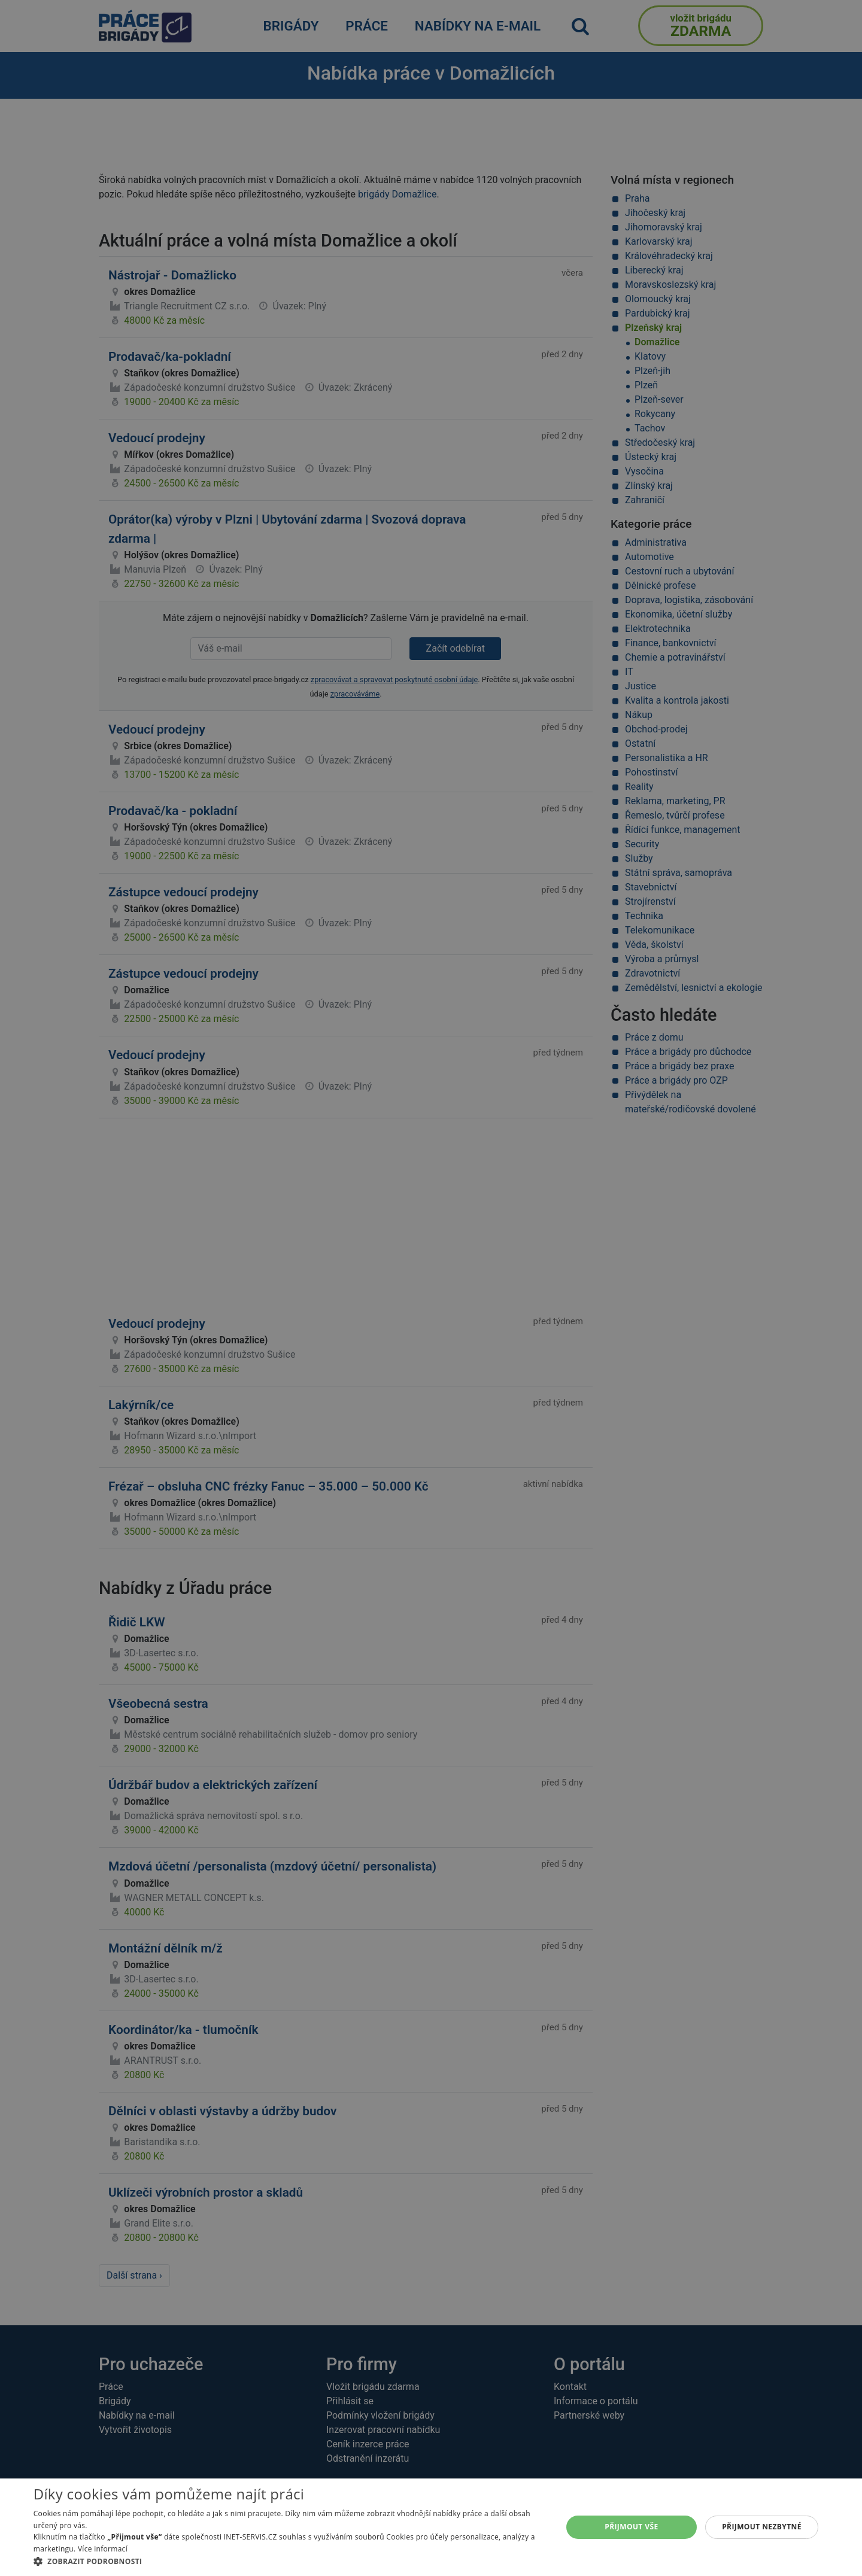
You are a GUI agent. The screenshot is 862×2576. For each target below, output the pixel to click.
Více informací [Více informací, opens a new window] (103, 2549)
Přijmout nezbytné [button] (762, 2527)
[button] (290, 2561)
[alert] (431, 1288)
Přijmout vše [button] (631, 2527)
